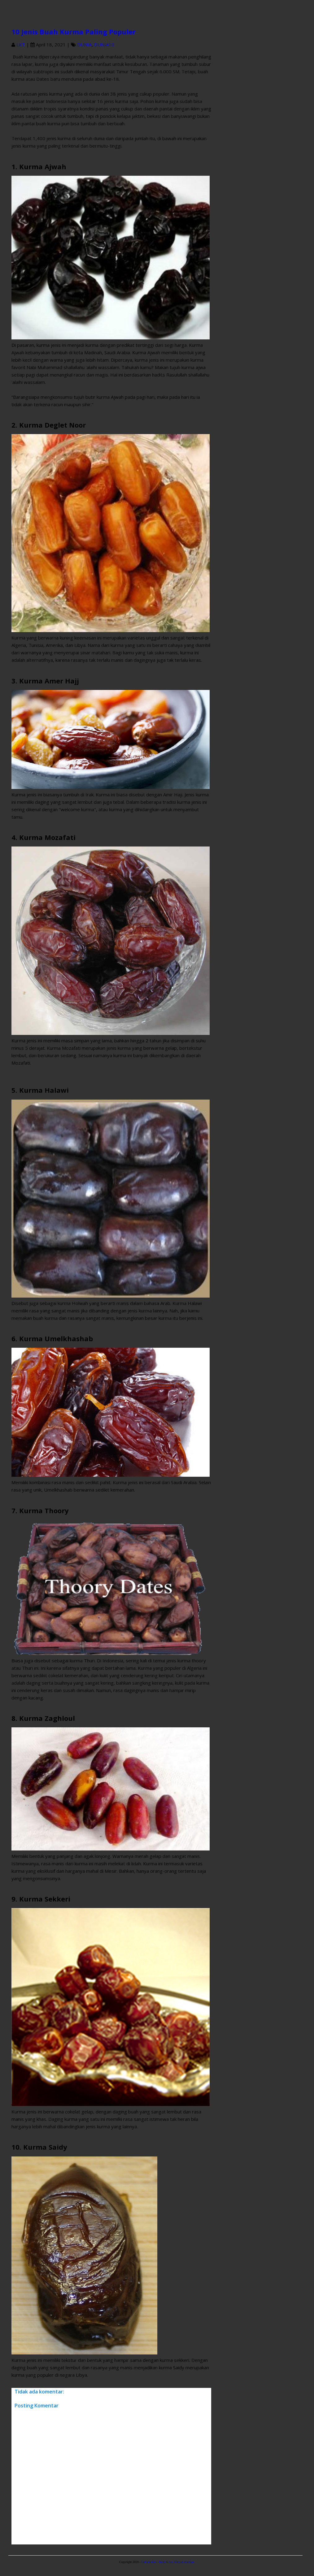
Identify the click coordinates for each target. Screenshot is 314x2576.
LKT (20, 44)
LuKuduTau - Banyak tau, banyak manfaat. (168, 2562)
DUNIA (84, 44)
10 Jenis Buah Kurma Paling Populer (73, 31)
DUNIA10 (104, 44)
